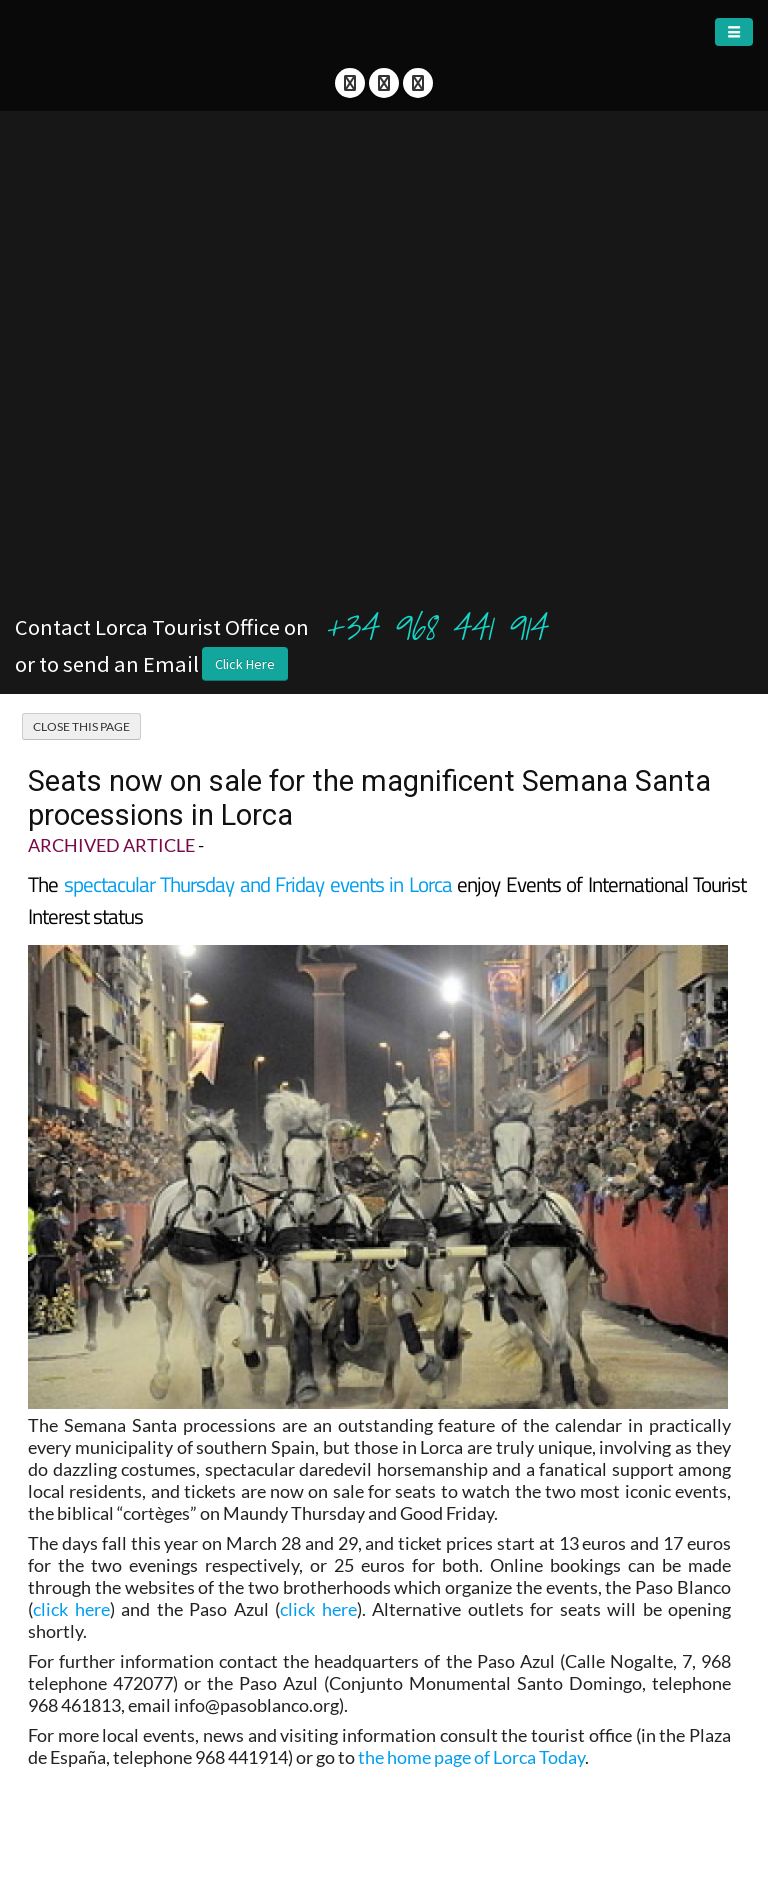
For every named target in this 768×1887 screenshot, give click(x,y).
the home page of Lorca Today (471, 1757)
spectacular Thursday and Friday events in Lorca (258, 884)
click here (71, 1609)
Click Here (245, 664)
